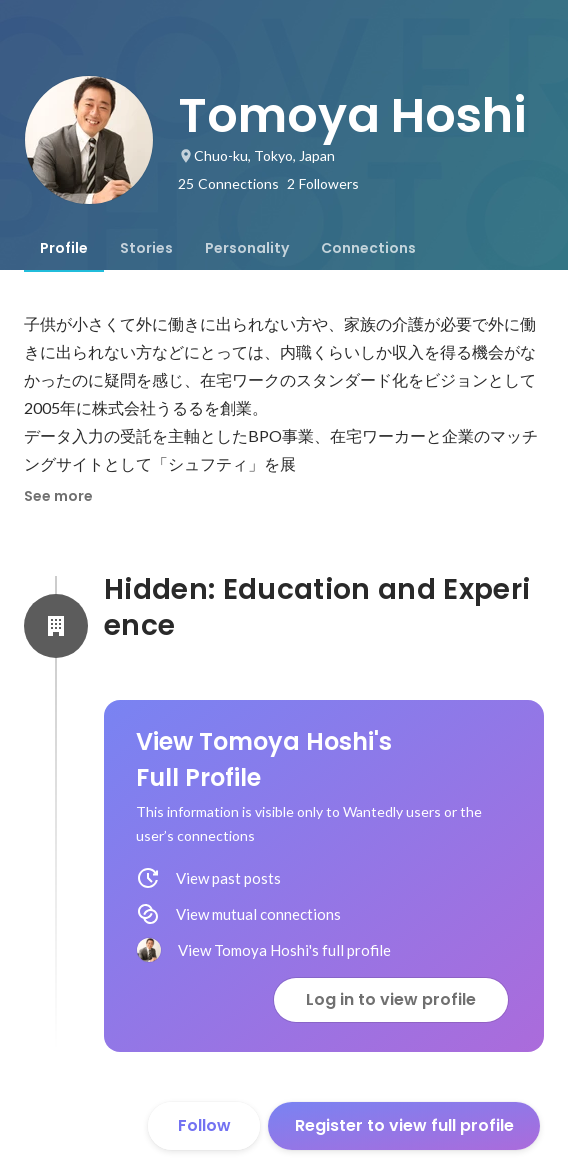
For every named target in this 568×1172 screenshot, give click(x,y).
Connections (368, 248)
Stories (146, 248)
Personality (247, 248)
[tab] (64, 248)
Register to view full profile (404, 1125)
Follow (204, 1125)
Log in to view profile (391, 999)
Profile (64, 248)
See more (58, 496)
